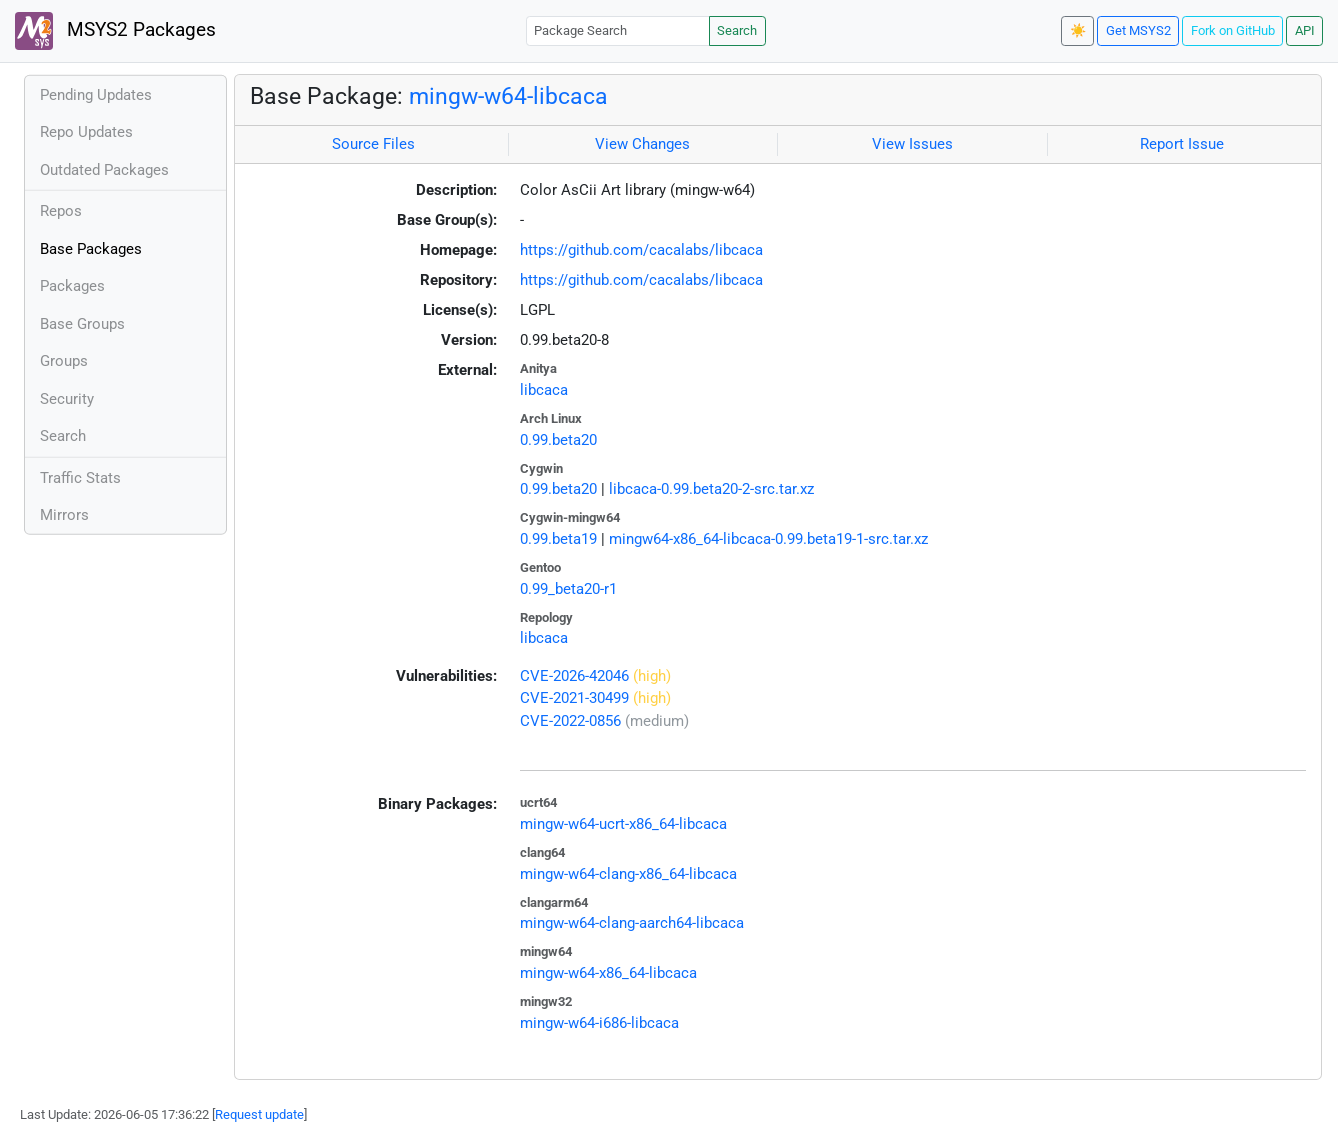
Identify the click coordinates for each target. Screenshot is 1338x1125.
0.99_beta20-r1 (568, 589)
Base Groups (82, 324)
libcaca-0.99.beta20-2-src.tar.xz (711, 489)
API (1305, 30)
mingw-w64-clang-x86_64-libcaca (628, 874)
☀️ (1078, 30)
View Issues (912, 144)
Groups (64, 361)
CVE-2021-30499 (574, 698)
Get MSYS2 (1138, 30)
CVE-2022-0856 (570, 721)
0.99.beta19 (558, 539)
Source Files (373, 144)
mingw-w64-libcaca (508, 96)
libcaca (544, 390)
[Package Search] (618, 30)
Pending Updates (96, 95)
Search (737, 30)
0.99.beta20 (558, 440)
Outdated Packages (104, 170)
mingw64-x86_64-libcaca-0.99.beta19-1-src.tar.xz (768, 539)
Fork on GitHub (1233, 30)
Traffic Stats (80, 478)
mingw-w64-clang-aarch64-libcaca (632, 923)
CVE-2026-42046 (574, 676)
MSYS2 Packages (115, 31)
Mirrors (64, 515)
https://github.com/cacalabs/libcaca (641, 250)
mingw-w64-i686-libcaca (599, 1023)
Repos (61, 211)
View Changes (642, 144)
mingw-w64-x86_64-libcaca (608, 973)
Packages (72, 286)
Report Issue (1182, 144)
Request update (259, 1114)
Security (67, 399)
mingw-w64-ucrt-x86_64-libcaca (623, 824)
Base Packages (91, 249)
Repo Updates (86, 132)
